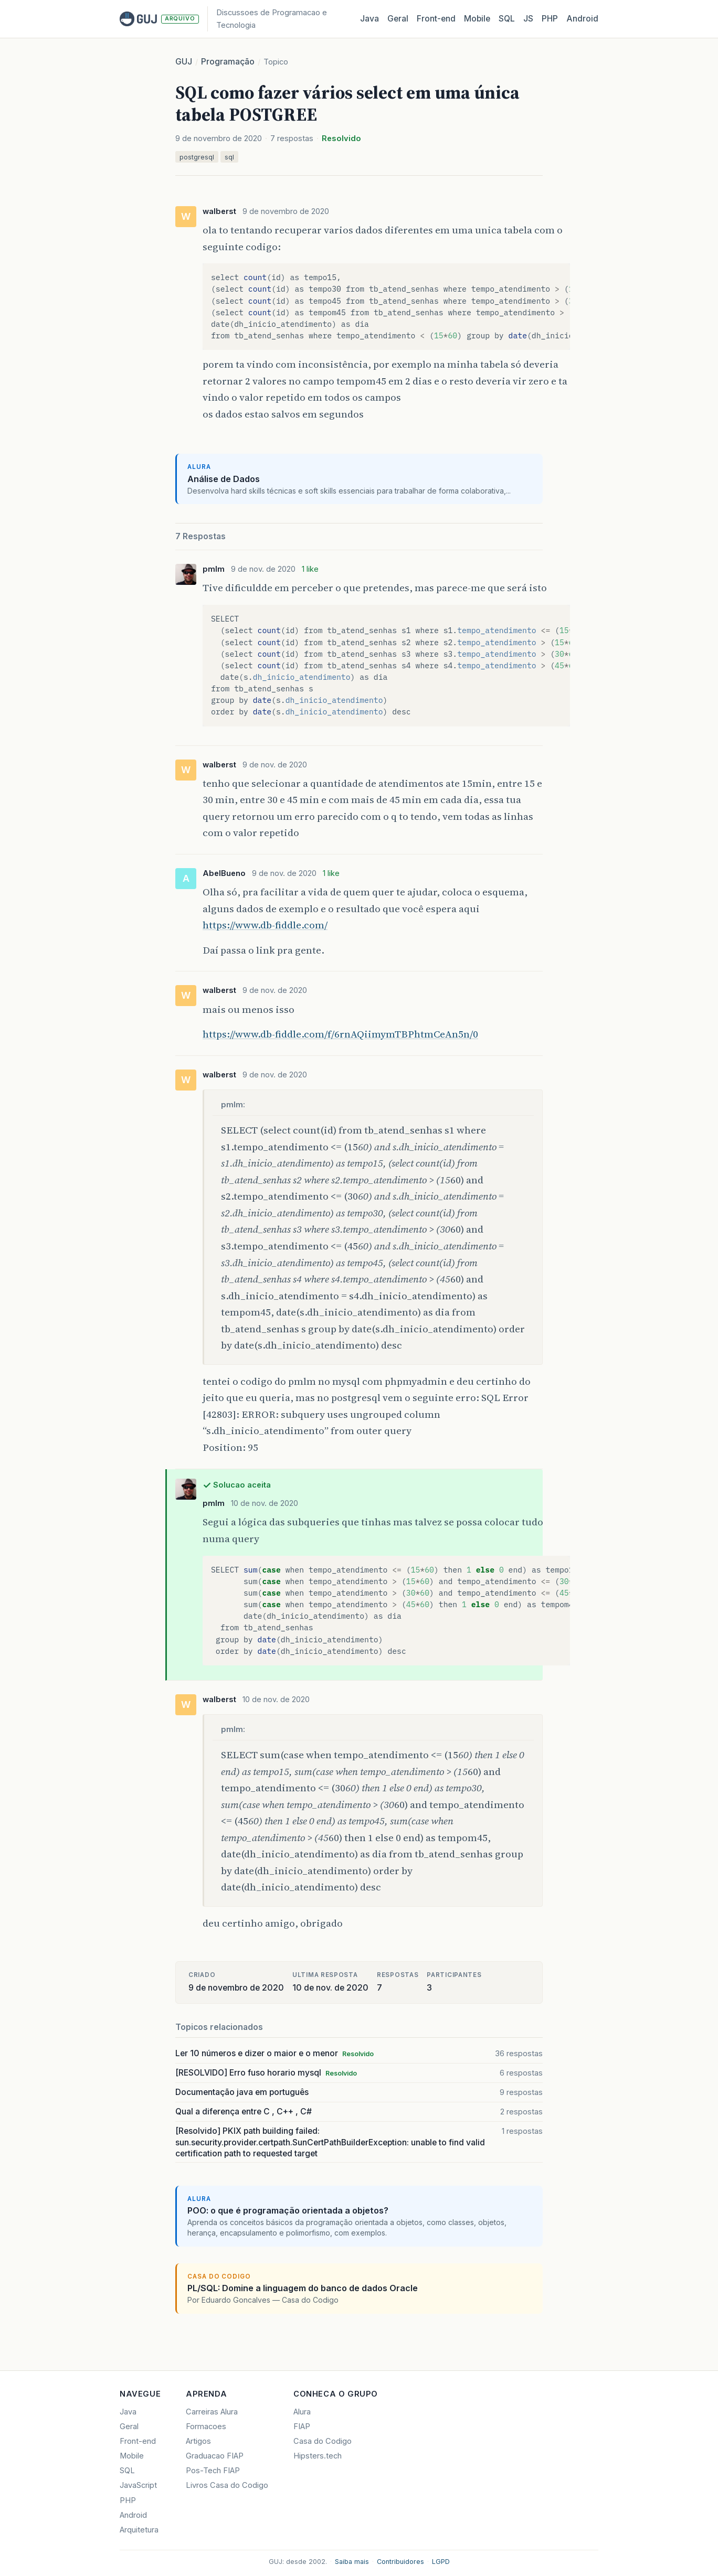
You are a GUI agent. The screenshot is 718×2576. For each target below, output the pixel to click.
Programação (228, 62)
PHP (550, 19)
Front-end (138, 2441)
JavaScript (138, 2485)
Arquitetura (139, 2530)
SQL (507, 19)
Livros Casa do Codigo (227, 2485)
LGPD (441, 2562)
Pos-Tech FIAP (213, 2470)
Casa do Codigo (322, 2441)
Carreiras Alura (212, 2412)
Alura (302, 2412)
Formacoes (206, 2426)
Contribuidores (400, 2562)
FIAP (301, 2426)
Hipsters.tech (317, 2456)
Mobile (477, 19)
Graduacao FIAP (215, 2456)
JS (528, 19)
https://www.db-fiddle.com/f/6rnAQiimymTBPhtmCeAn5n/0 (340, 1034)
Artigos (198, 2441)
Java (369, 19)
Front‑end (436, 19)
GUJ (183, 62)
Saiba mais (352, 2562)
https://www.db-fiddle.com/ (265, 925)
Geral (397, 19)
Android (582, 19)
